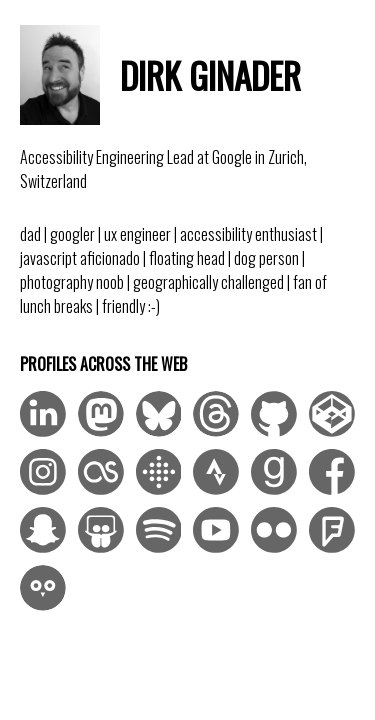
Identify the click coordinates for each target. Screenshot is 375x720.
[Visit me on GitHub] (274, 414)
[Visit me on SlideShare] (101, 530)
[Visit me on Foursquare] (332, 530)
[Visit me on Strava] (216, 472)
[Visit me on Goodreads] (274, 472)
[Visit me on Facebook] (332, 472)
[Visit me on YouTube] (216, 530)
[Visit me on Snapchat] (43, 530)
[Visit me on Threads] (216, 414)
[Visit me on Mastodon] (101, 414)
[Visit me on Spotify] (159, 530)
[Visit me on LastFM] (101, 472)
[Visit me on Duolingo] (43, 588)
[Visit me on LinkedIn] (43, 414)
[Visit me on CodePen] (332, 414)
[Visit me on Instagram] (43, 472)
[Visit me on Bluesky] (159, 414)
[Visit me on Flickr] (274, 530)
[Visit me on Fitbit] (159, 472)
